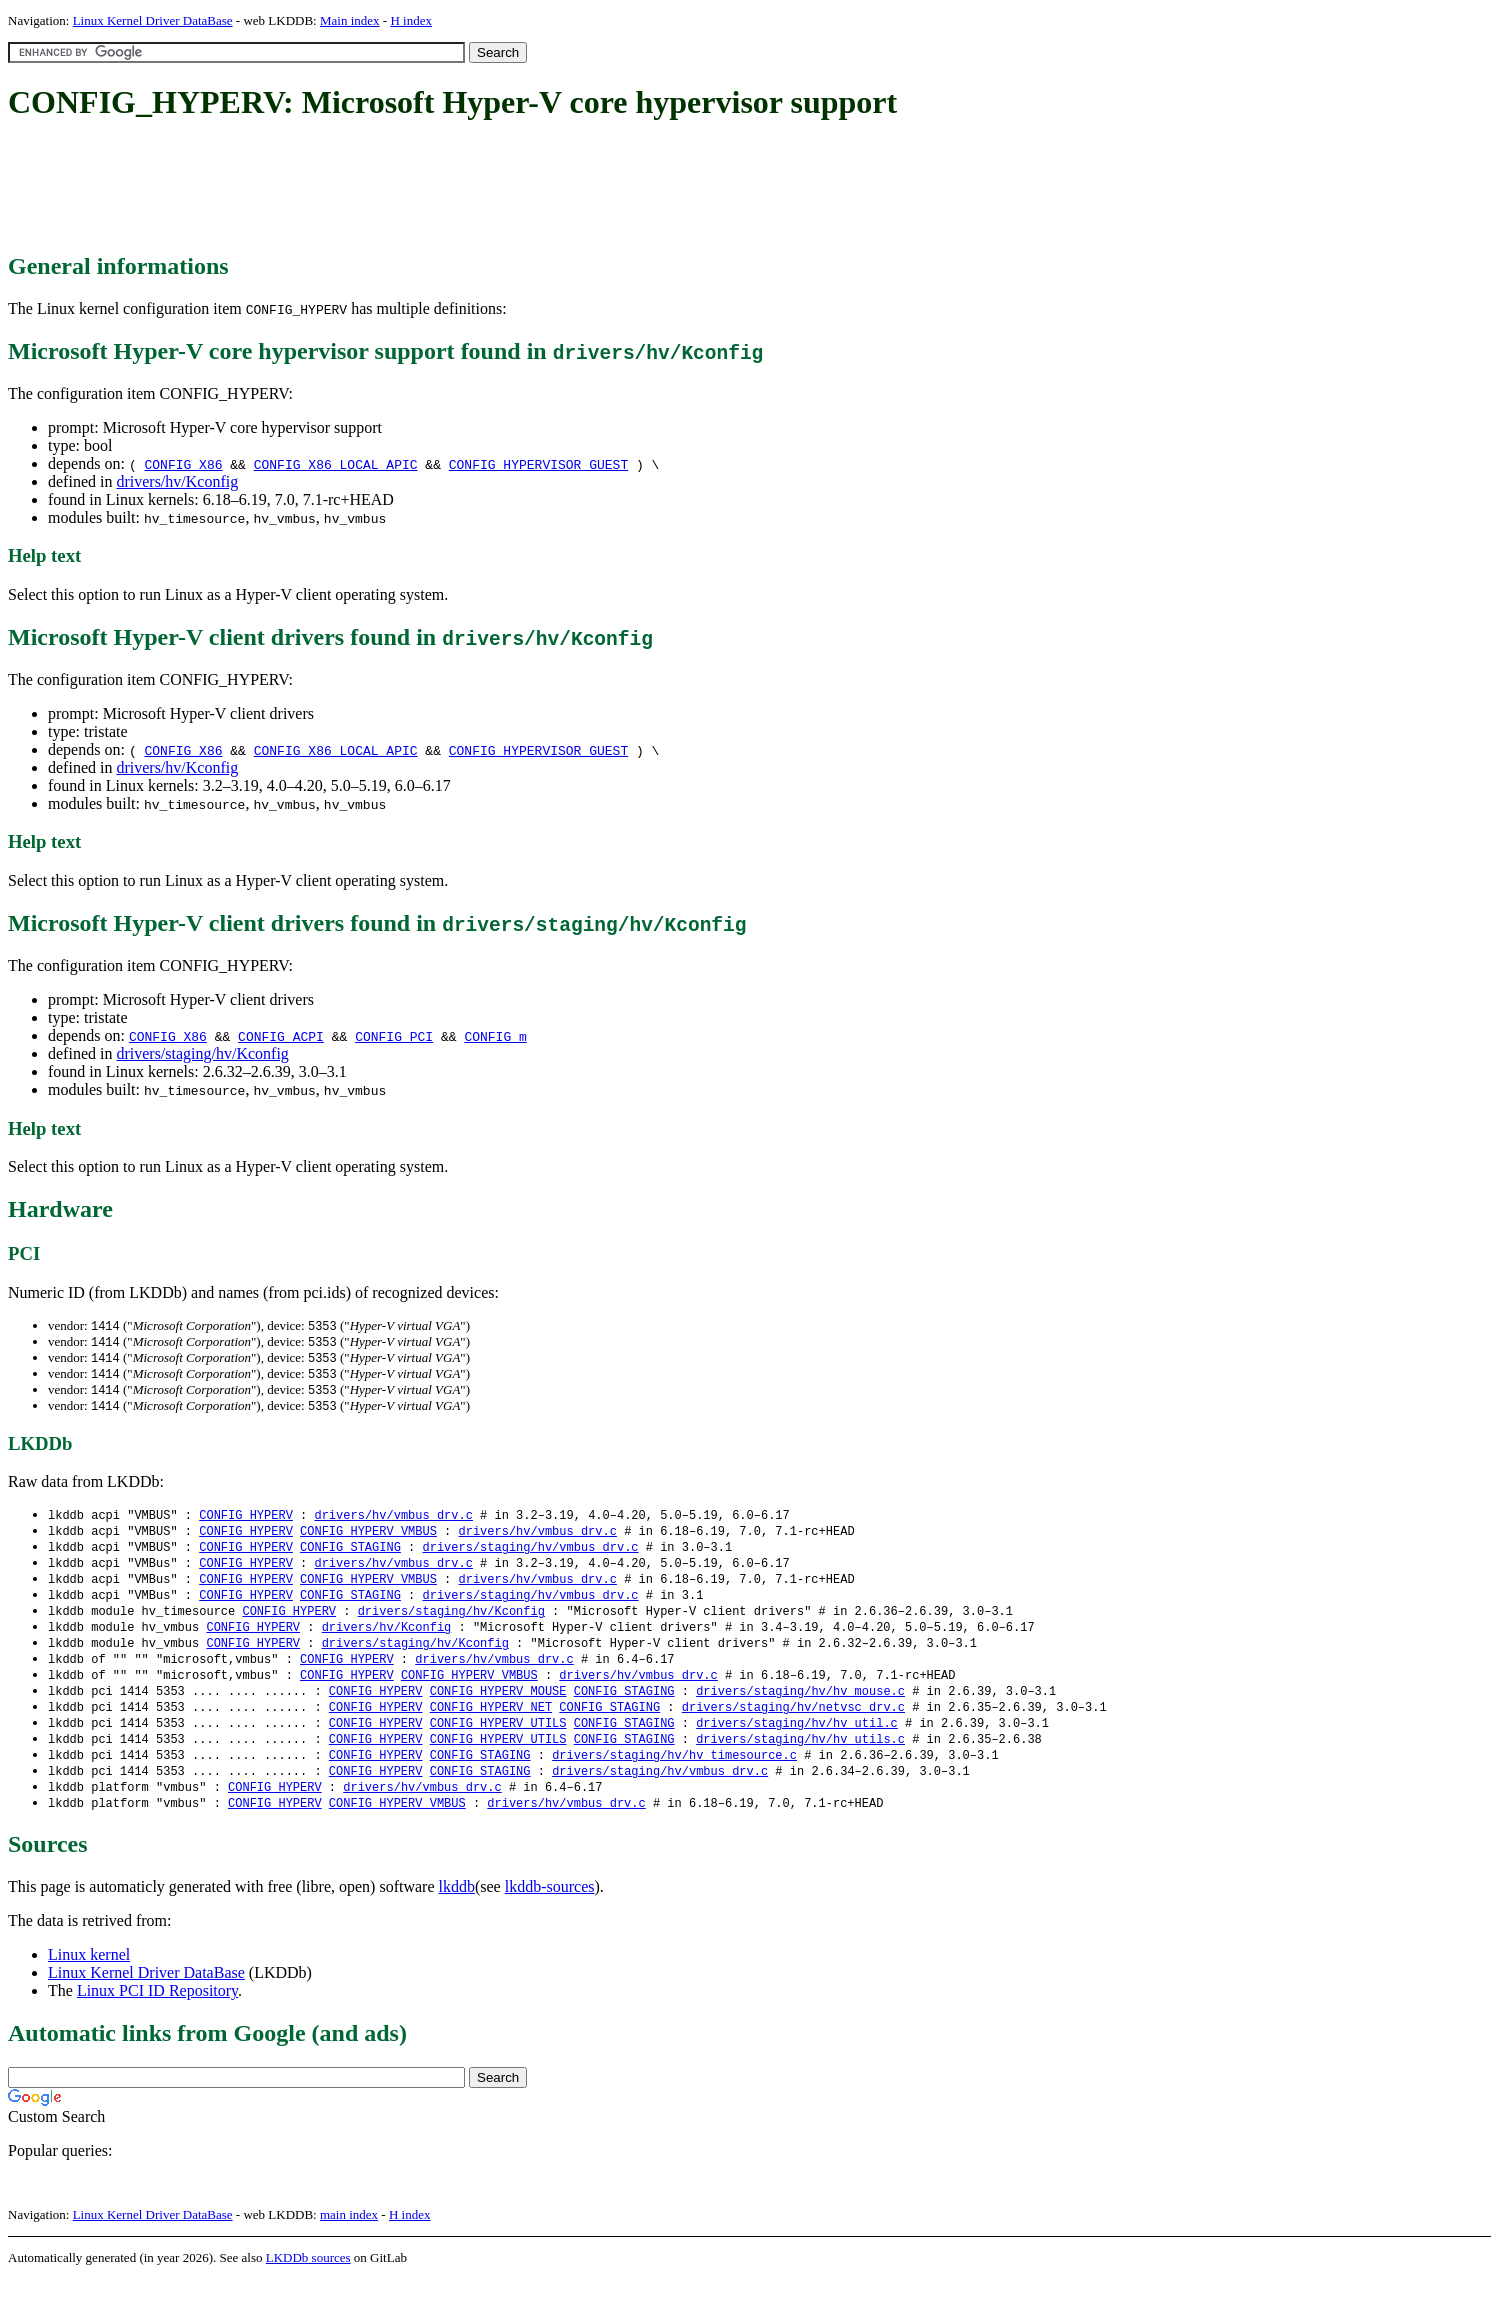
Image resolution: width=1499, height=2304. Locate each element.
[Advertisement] (372, 188)
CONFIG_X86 (183, 464)
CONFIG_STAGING (350, 1555)
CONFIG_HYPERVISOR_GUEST (538, 464)
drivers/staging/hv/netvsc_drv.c (793, 1725)
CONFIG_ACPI (281, 1036)
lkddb (457, 1911)
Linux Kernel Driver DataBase (153, 20)
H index (411, 20)
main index (349, 2239)
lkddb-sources (550, 1911)
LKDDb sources (308, 2282)
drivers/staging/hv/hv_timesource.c (674, 1776)
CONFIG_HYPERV (246, 1521)
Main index (350, 20)
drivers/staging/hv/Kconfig (202, 1053)
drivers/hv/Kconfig (177, 481)
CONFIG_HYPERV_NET (491, 1725)
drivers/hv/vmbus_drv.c (393, 1521)
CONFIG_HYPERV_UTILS (498, 1742)
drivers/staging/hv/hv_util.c (797, 1742)
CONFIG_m (495, 1036)
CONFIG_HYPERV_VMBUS (368, 1538)
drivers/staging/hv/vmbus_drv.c (530, 1555)
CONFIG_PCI (394, 1036)
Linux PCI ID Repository (157, 2015)
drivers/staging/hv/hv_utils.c (800, 1759)
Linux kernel (89, 1979)
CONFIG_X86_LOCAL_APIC (336, 464)
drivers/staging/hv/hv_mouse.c (800, 1708)
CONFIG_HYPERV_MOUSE (498, 1708)
